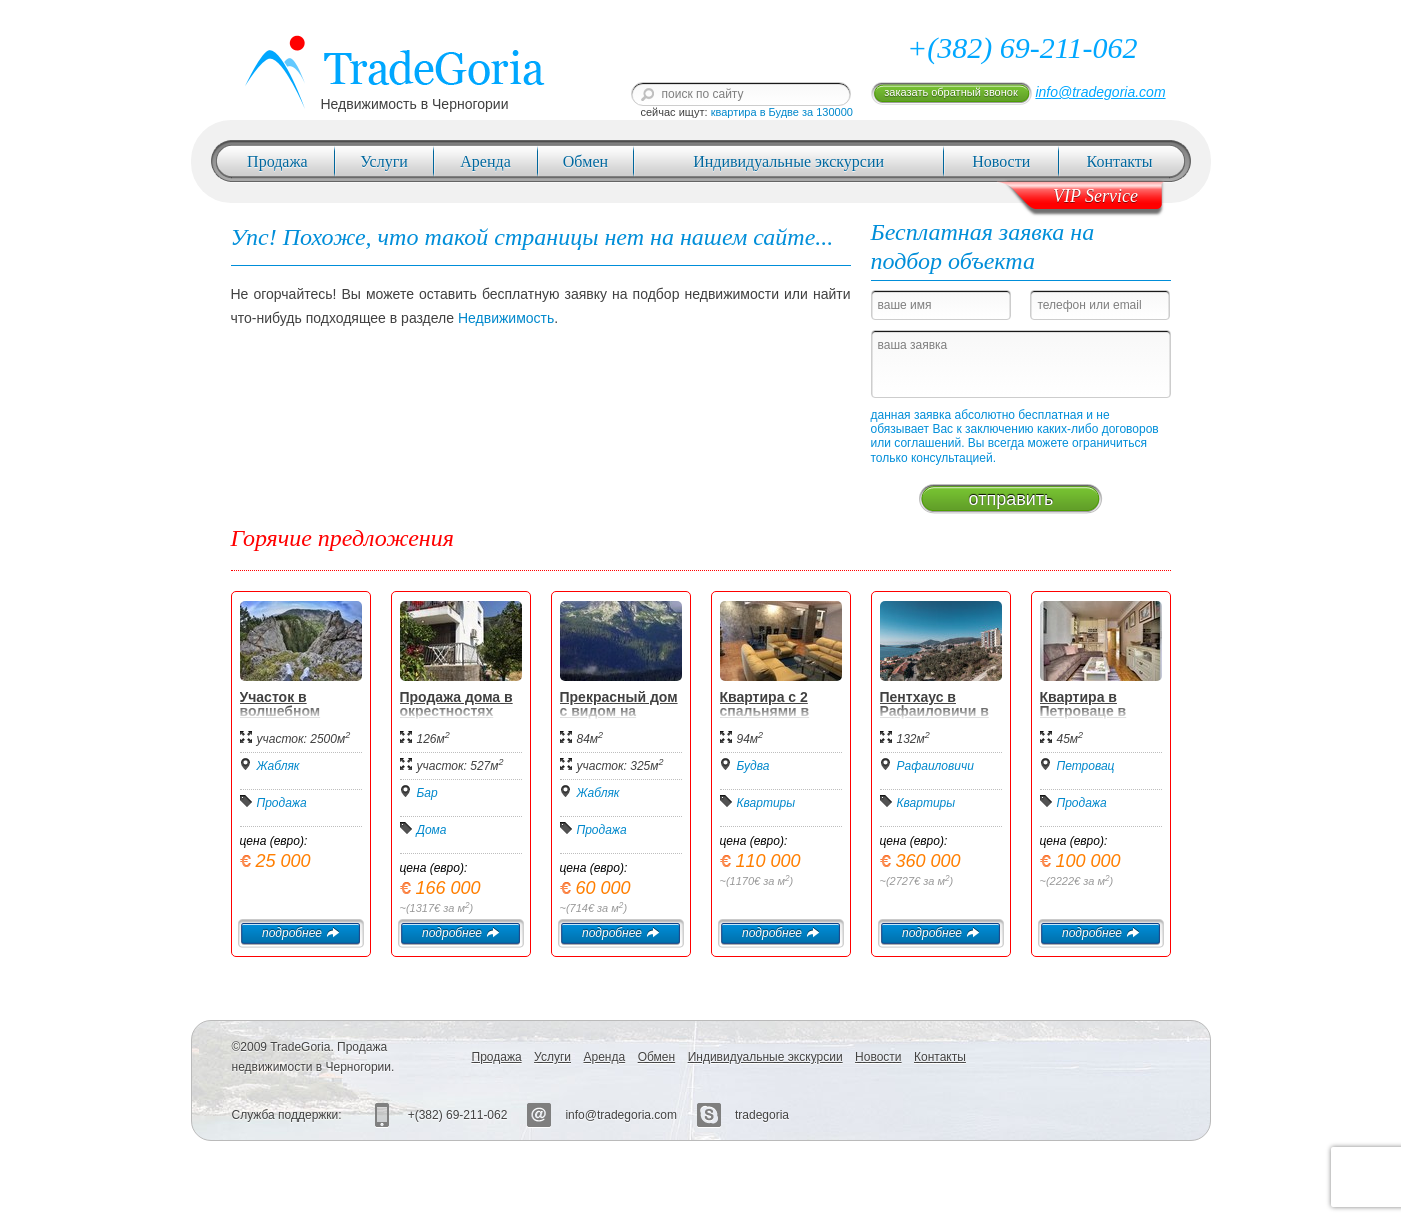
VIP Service (1095, 196)
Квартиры (766, 803)
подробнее (300, 933)
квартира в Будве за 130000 (782, 112)
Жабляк (278, 766)
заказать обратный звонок (950, 92)
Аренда (485, 161)
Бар (427, 793)
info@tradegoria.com (1100, 92)
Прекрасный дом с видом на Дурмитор (619, 711)
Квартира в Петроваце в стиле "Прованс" (1098, 711)
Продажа (277, 161)
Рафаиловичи (935, 766)
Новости (1001, 161)
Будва (753, 766)
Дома (432, 830)
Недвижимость (506, 318)
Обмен (585, 161)
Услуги (384, 161)
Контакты (1120, 161)
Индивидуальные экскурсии (788, 161)
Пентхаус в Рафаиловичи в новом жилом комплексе (934, 718)
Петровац (1086, 766)
